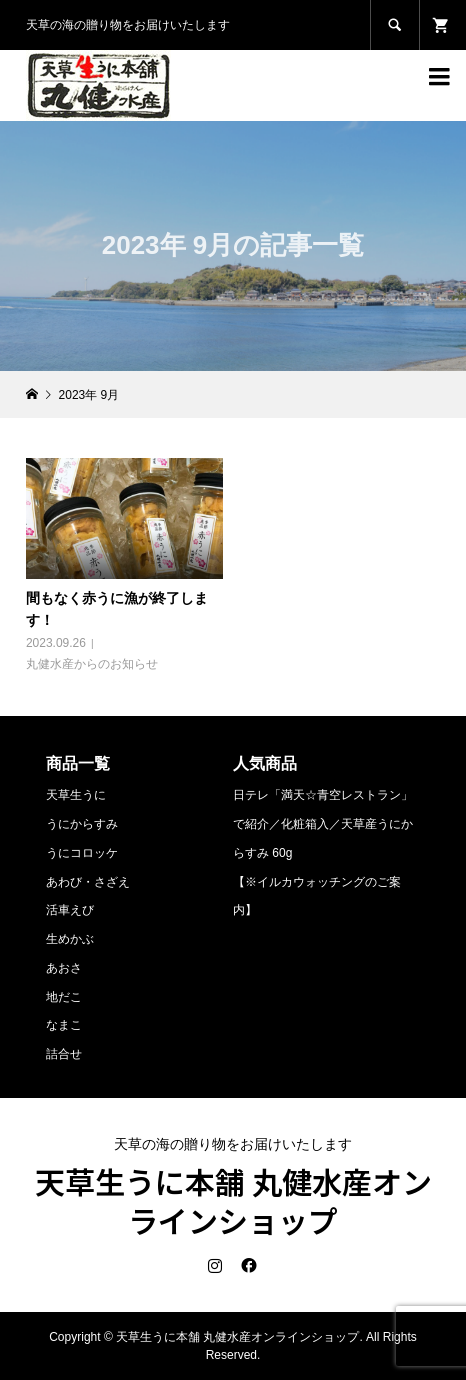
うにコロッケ (82, 853)
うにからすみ (82, 824)
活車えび (70, 910)
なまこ (64, 1025)
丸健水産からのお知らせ (92, 664)
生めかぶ (70, 939)
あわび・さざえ (88, 882)
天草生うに (76, 795)
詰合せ (64, 1054)
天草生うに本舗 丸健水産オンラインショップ (233, 1200)
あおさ (64, 968)
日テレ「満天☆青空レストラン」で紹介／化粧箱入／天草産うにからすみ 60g (323, 824)
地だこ (64, 997)
